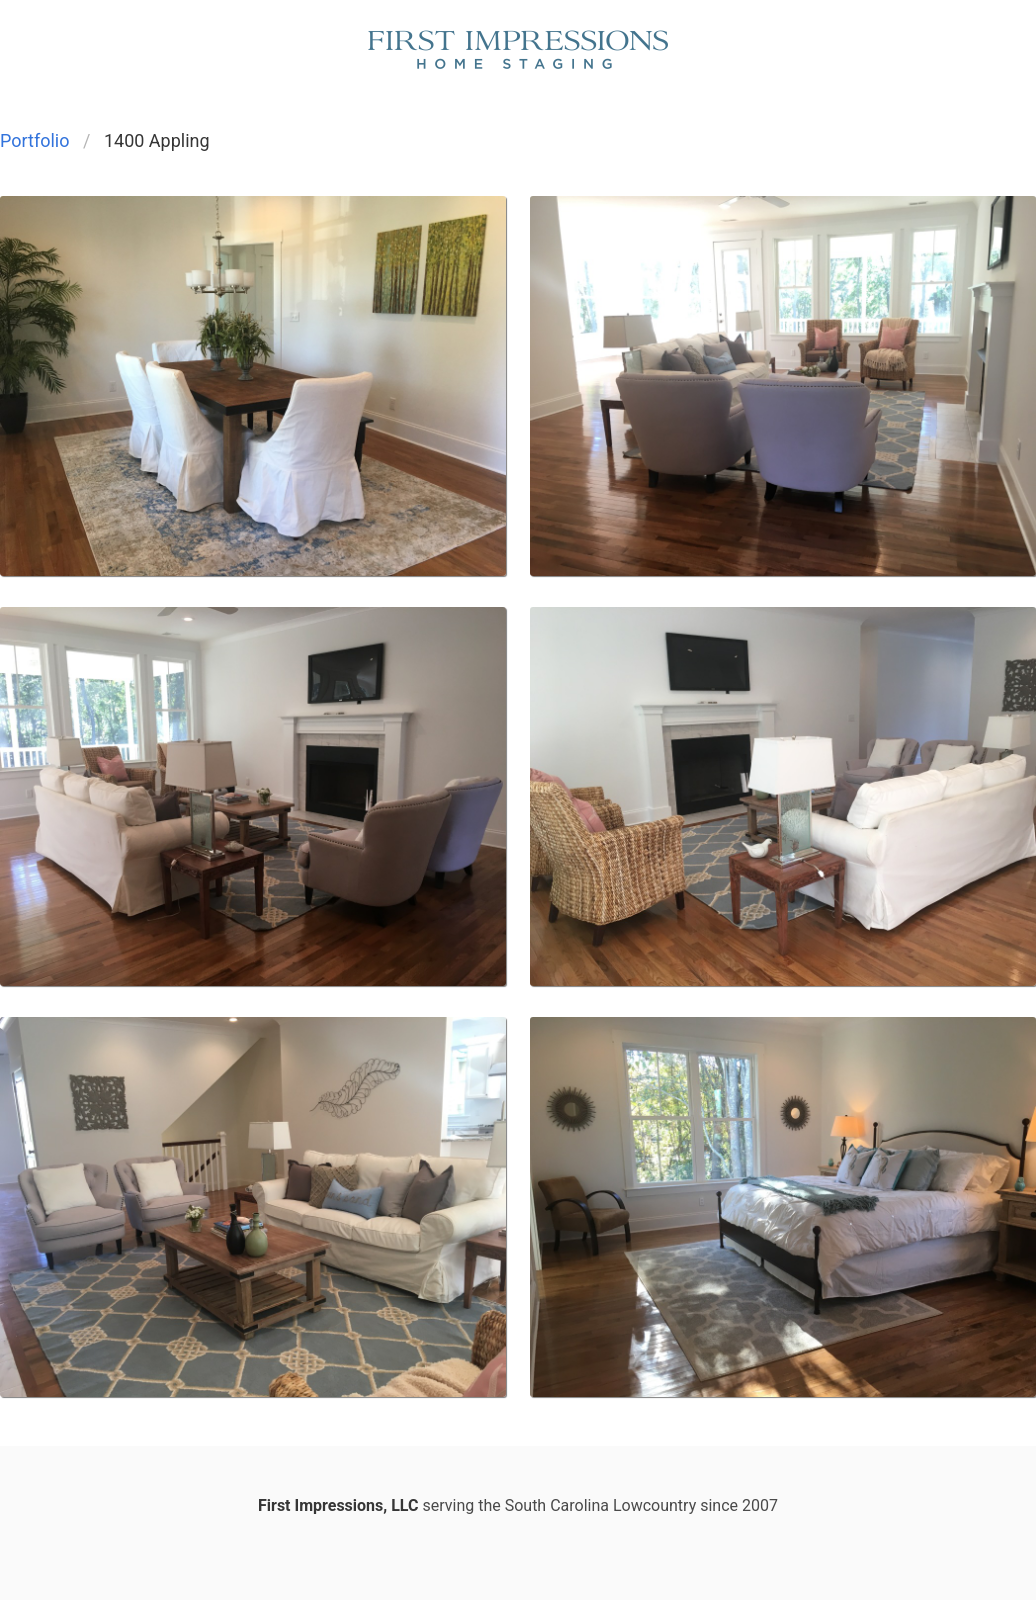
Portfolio (34, 140)
